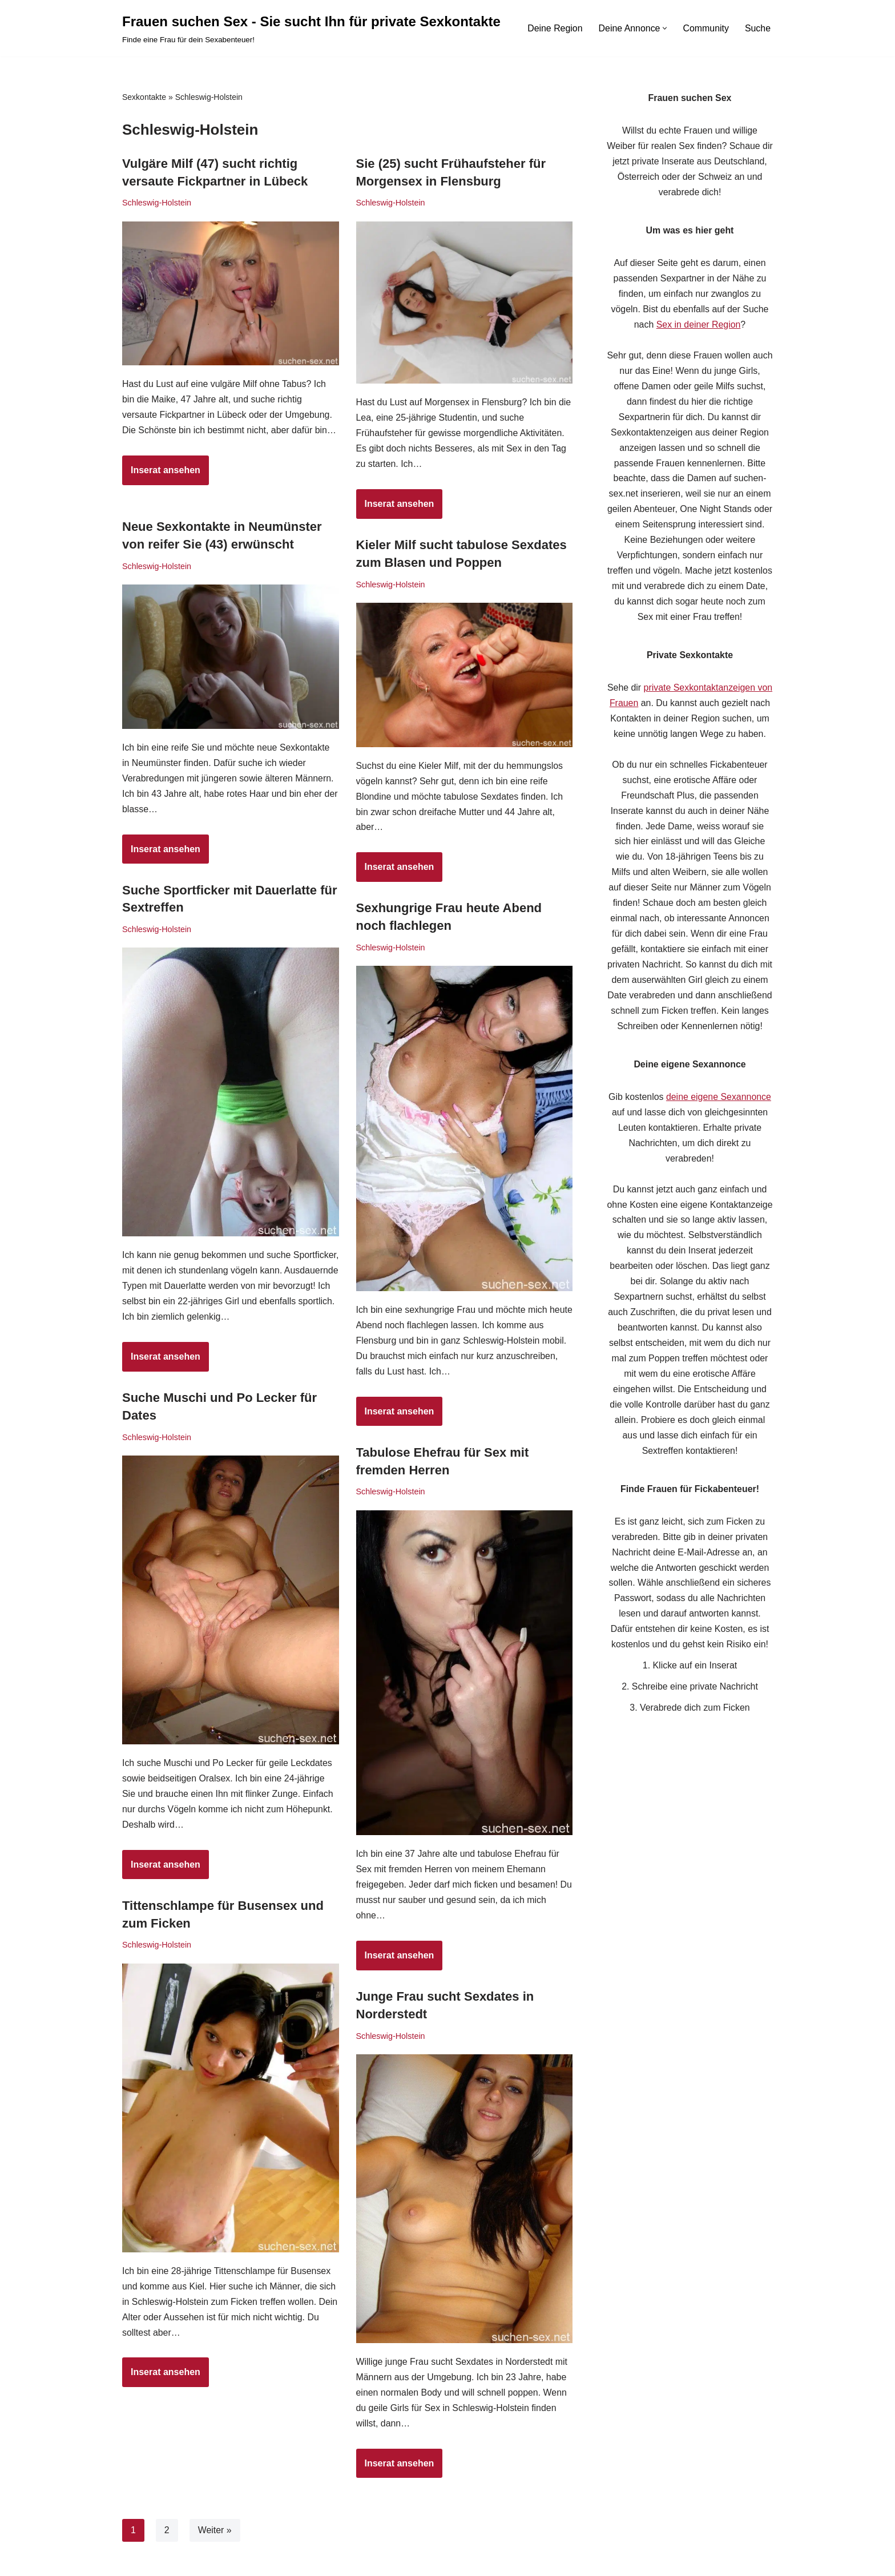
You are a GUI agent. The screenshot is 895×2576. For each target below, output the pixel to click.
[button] (665, 28)
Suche (758, 28)
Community (706, 28)
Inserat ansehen (161, 490)
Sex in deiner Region (698, 327)
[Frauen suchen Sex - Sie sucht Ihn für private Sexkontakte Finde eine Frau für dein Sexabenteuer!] (311, 28)
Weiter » (215, 2530)
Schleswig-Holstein (157, 202)
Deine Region (554, 28)
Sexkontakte (144, 97)
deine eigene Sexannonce (719, 1105)
